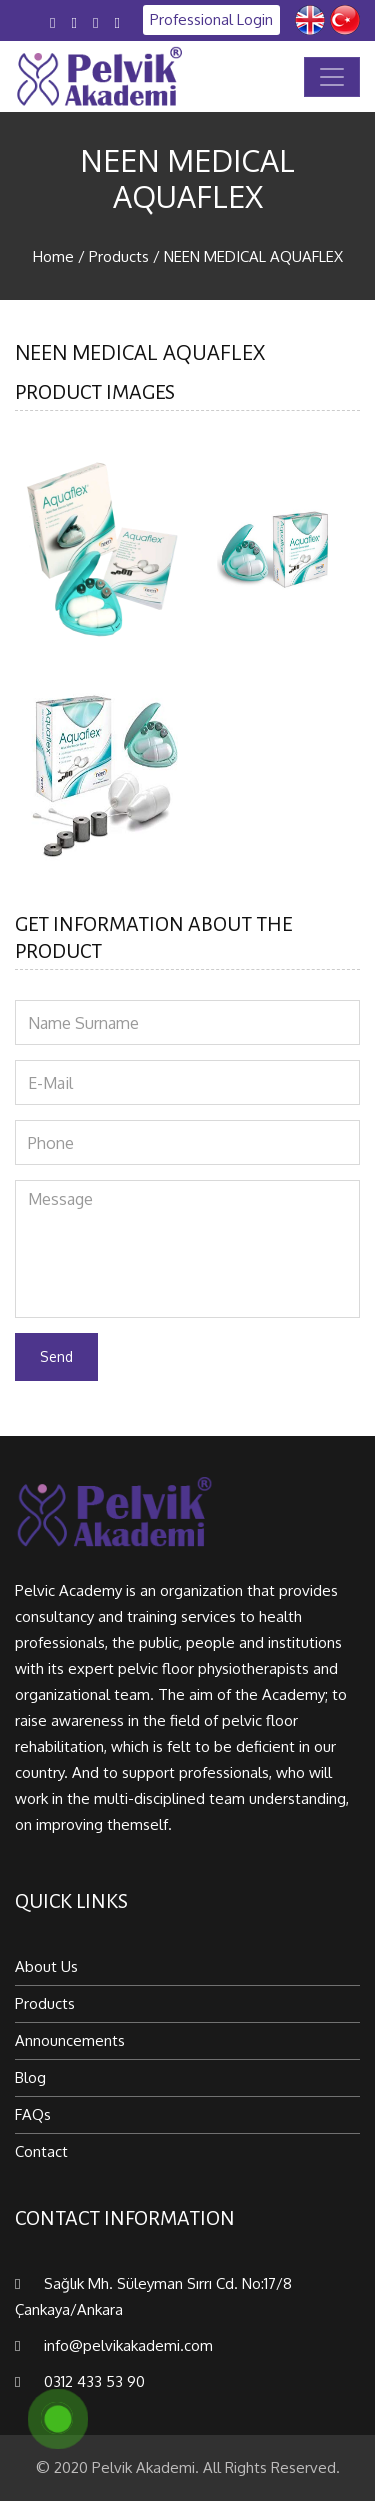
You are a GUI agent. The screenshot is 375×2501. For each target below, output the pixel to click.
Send (56, 1356)
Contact (41, 2151)
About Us (46, 1966)
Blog (30, 2077)
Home (53, 256)
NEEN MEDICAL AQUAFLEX (253, 256)
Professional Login (211, 19)
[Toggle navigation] (332, 77)
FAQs (33, 2114)
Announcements (70, 2040)
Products (119, 256)
